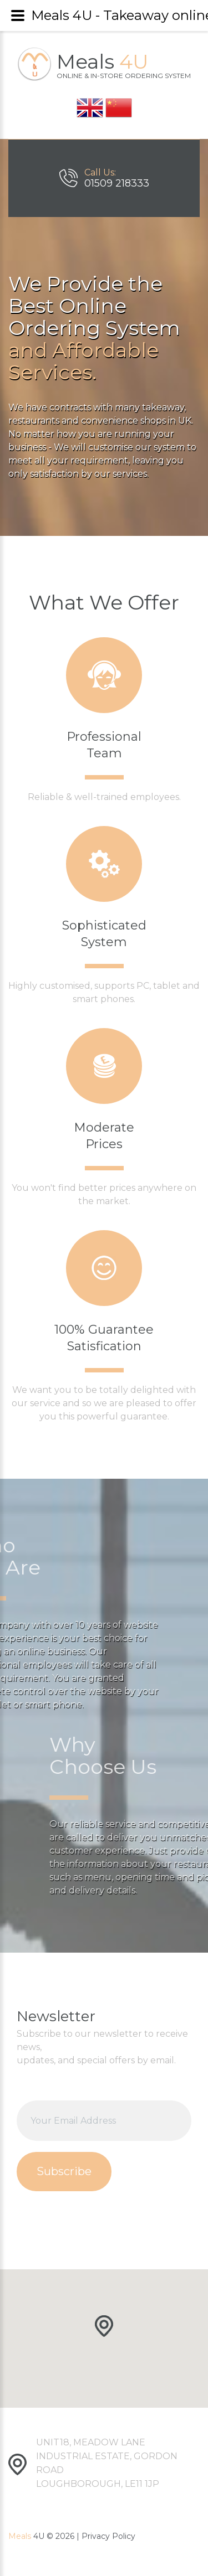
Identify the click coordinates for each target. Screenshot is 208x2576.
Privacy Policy (108, 2536)
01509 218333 (116, 183)
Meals (124, 64)
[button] (104, 2326)
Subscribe (64, 2171)
